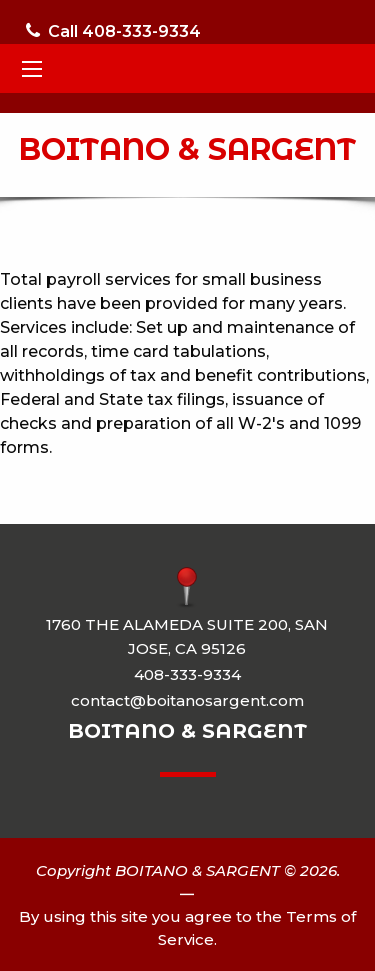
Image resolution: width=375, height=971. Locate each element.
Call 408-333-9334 (113, 31)
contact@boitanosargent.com (187, 700)
